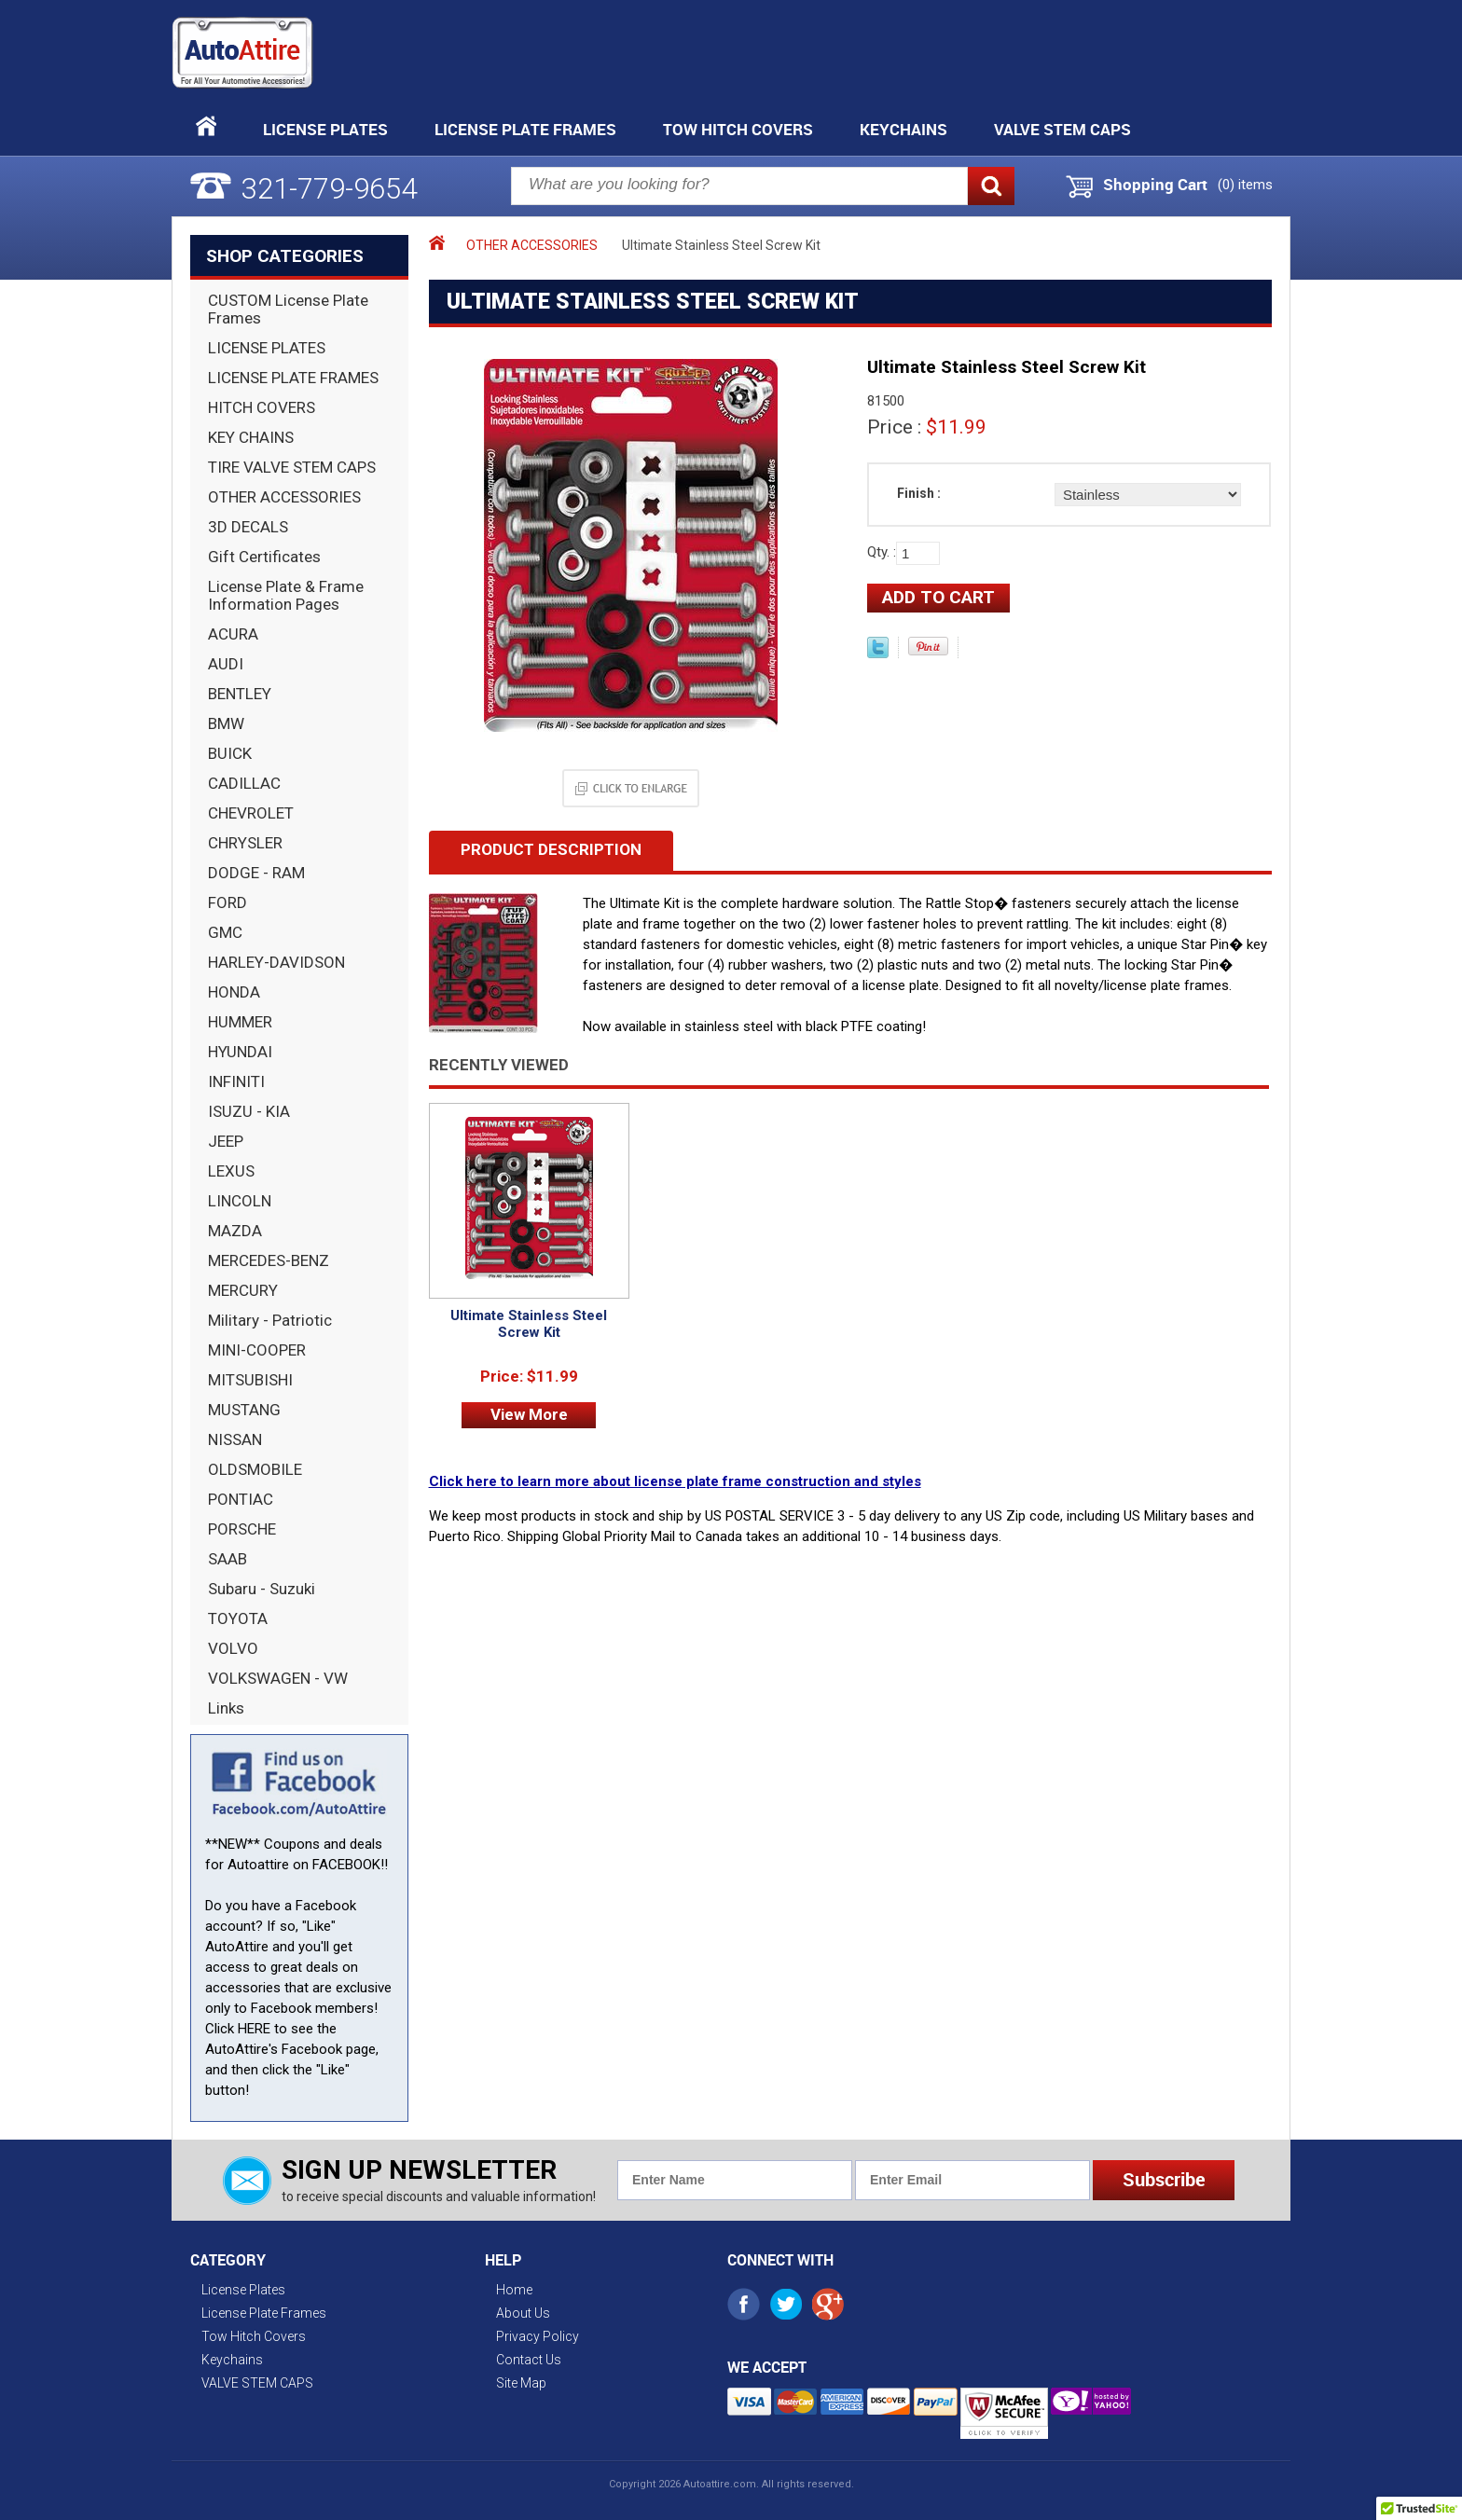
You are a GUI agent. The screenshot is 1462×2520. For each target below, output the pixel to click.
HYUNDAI (240, 1051)
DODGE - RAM (256, 872)
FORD (227, 902)
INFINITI (236, 1081)
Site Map (521, 2382)
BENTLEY (239, 693)
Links (226, 1708)
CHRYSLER (245, 842)
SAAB (227, 1558)
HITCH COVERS (261, 407)
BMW (226, 723)
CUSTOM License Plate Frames (288, 309)
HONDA (234, 992)
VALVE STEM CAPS (1062, 129)
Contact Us (528, 2359)
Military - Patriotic (270, 1320)
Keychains (903, 129)
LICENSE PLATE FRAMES (293, 377)
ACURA (233, 634)
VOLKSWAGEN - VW (278, 1678)
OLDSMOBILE (255, 1469)
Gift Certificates (264, 556)
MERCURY (243, 1290)
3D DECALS (248, 526)
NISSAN (235, 1439)
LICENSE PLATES (266, 347)
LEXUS (231, 1171)
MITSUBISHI (250, 1379)
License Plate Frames (525, 129)
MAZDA (235, 1230)
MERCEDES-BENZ (268, 1260)
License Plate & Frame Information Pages (286, 595)
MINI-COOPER (257, 1350)
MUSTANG (244, 1409)
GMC (225, 932)
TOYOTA (238, 1618)
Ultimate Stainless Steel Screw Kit (528, 1324)
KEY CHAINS (251, 437)
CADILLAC (244, 783)
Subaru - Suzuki (261, 1588)
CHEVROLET (251, 813)
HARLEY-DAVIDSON (276, 962)
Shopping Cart (1155, 184)
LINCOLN (239, 1200)
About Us (523, 2313)
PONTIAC (240, 1499)
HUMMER (240, 1021)
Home (514, 2289)
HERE (254, 2028)
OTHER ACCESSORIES (284, 497)
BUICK (230, 753)
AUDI (225, 663)
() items (1245, 184)
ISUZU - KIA (249, 1111)
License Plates (325, 129)
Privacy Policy (537, 2336)
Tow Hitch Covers (738, 129)
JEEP (225, 1141)
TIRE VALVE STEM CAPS (292, 467)
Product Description (551, 849)
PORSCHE (242, 1529)
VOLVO (233, 1648)
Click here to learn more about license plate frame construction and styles (675, 1481)
